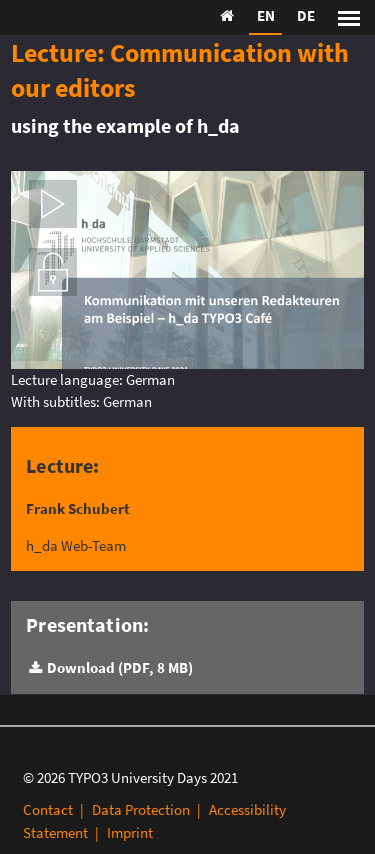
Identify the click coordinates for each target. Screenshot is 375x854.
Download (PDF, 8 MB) (120, 667)
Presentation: (87, 625)
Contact (48, 809)
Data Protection (141, 809)
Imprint (130, 832)
